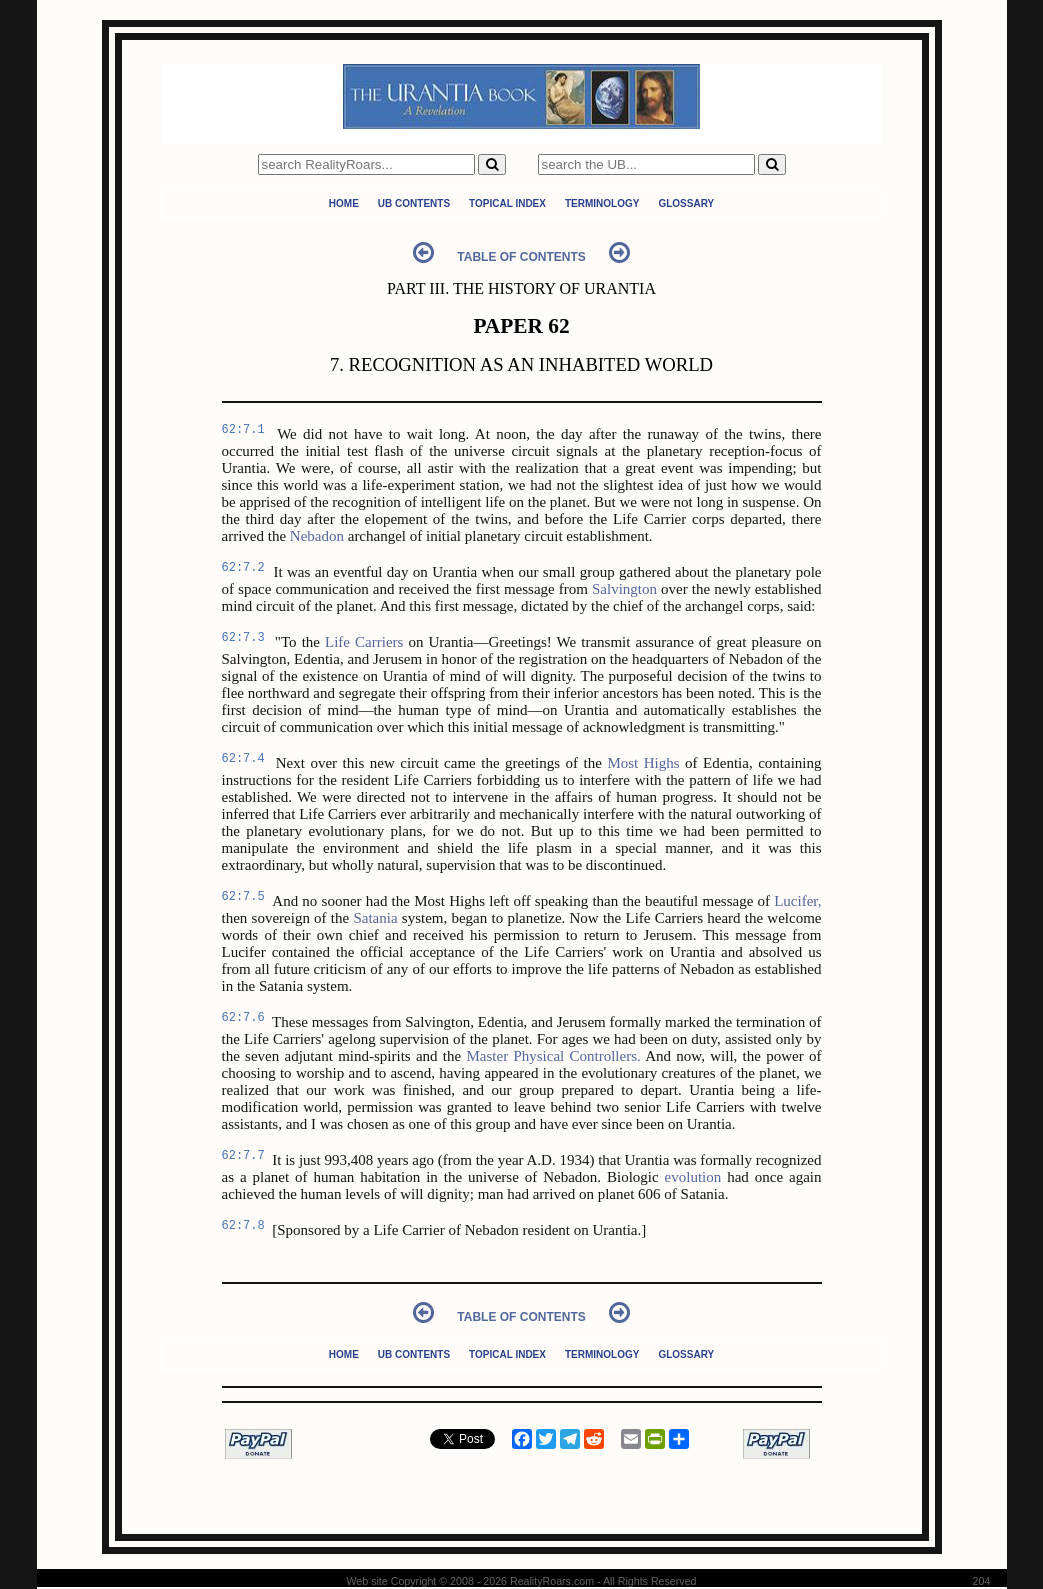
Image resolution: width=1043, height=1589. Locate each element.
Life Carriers (364, 642)
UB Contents (414, 203)
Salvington (624, 589)
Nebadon (317, 536)
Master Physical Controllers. (553, 1056)
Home (344, 203)
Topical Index (507, 203)
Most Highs (643, 763)
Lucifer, (797, 901)
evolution (693, 1177)
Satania (375, 918)
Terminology (602, 203)
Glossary (686, 203)
